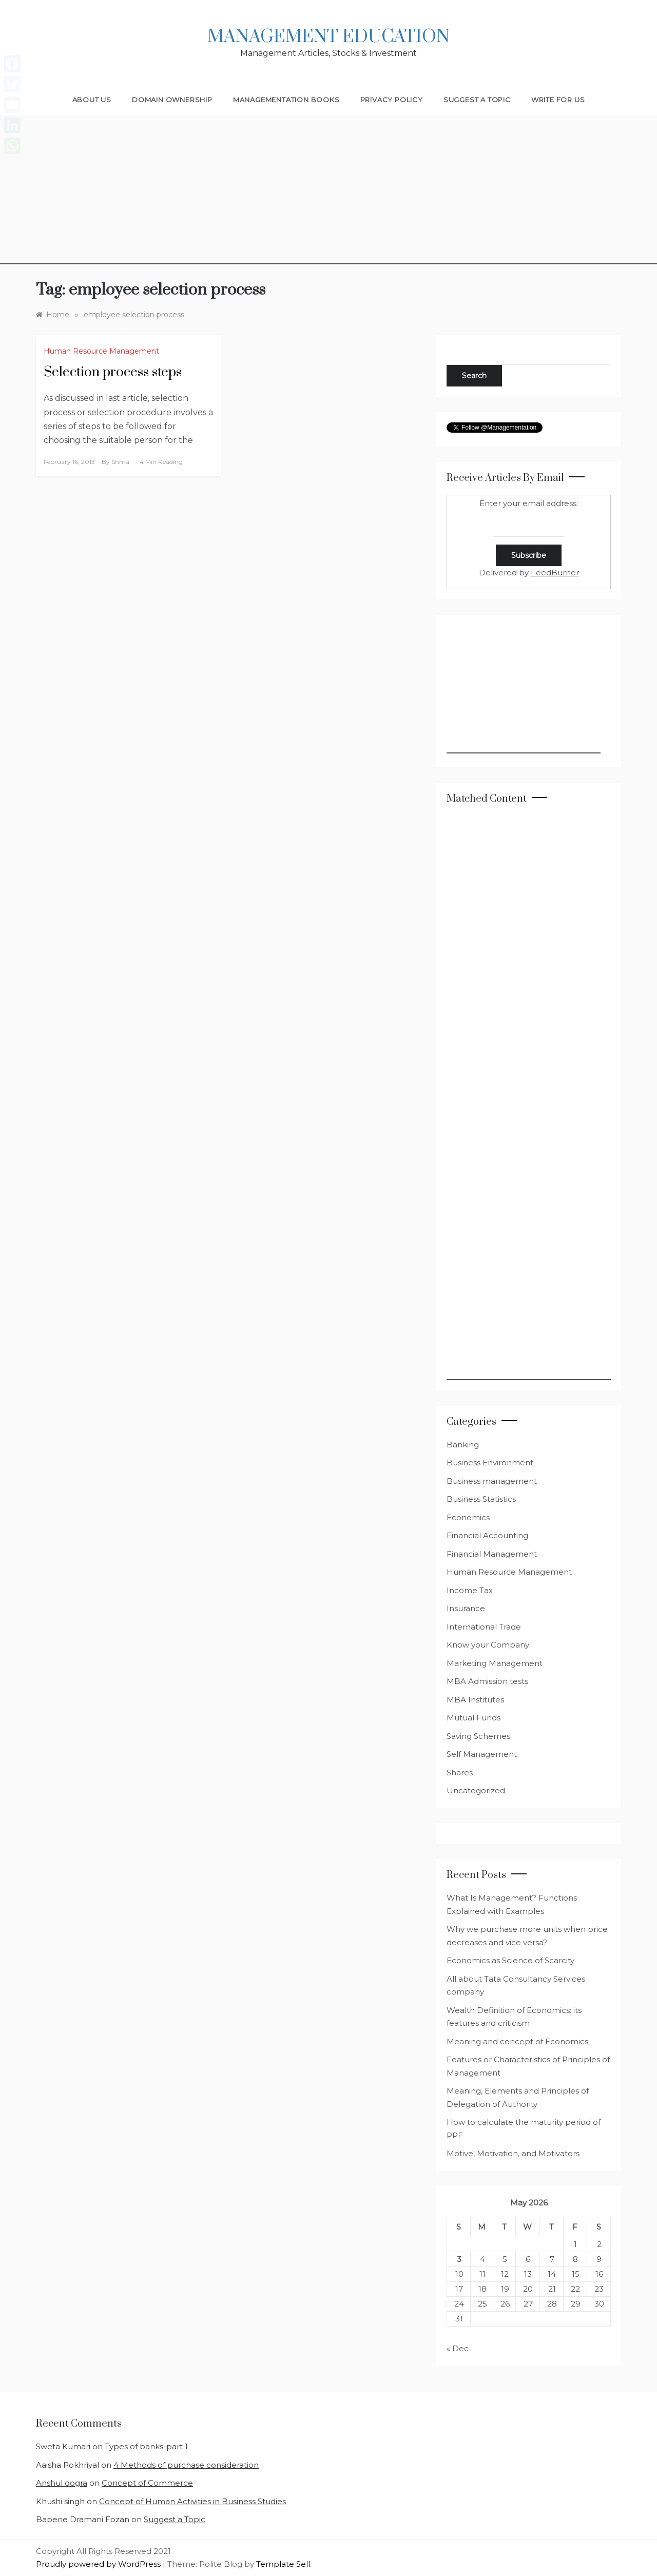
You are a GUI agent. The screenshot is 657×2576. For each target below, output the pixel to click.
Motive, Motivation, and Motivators (513, 2153)
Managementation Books (286, 99)
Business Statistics (481, 1499)
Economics (468, 1517)
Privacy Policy (391, 99)
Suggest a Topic (477, 99)
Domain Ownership (172, 99)
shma (120, 462)
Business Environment (490, 1462)
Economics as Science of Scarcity (510, 1960)
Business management (492, 1481)
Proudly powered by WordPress (99, 2564)
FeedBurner (555, 572)
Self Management (482, 1754)
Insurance (466, 1608)
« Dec (458, 2348)
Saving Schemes (478, 1736)
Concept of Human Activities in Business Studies (192, 2501)
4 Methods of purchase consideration (186, 2465)
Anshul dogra (61, 2483)
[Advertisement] (328, 192)
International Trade (484, 1627)
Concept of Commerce (147, 2483)
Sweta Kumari (63, 2446)
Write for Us (558, 99)
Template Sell (283, 2564)
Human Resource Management (101, 351)
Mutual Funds (473, 1717)
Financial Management (492, 1554)
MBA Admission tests (487, 1681)
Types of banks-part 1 (146, 2446)
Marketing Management (495, 1663)
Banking (463, 1444)
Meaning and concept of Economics (517, 2041)
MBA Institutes (475, 1700)
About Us (91, 99)
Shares (460, 1772)
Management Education (328, 37)
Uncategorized (476, 1790)
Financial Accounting (487, 1535)
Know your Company (488, 1645)
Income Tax (470, 1590)
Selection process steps (113, 372)
